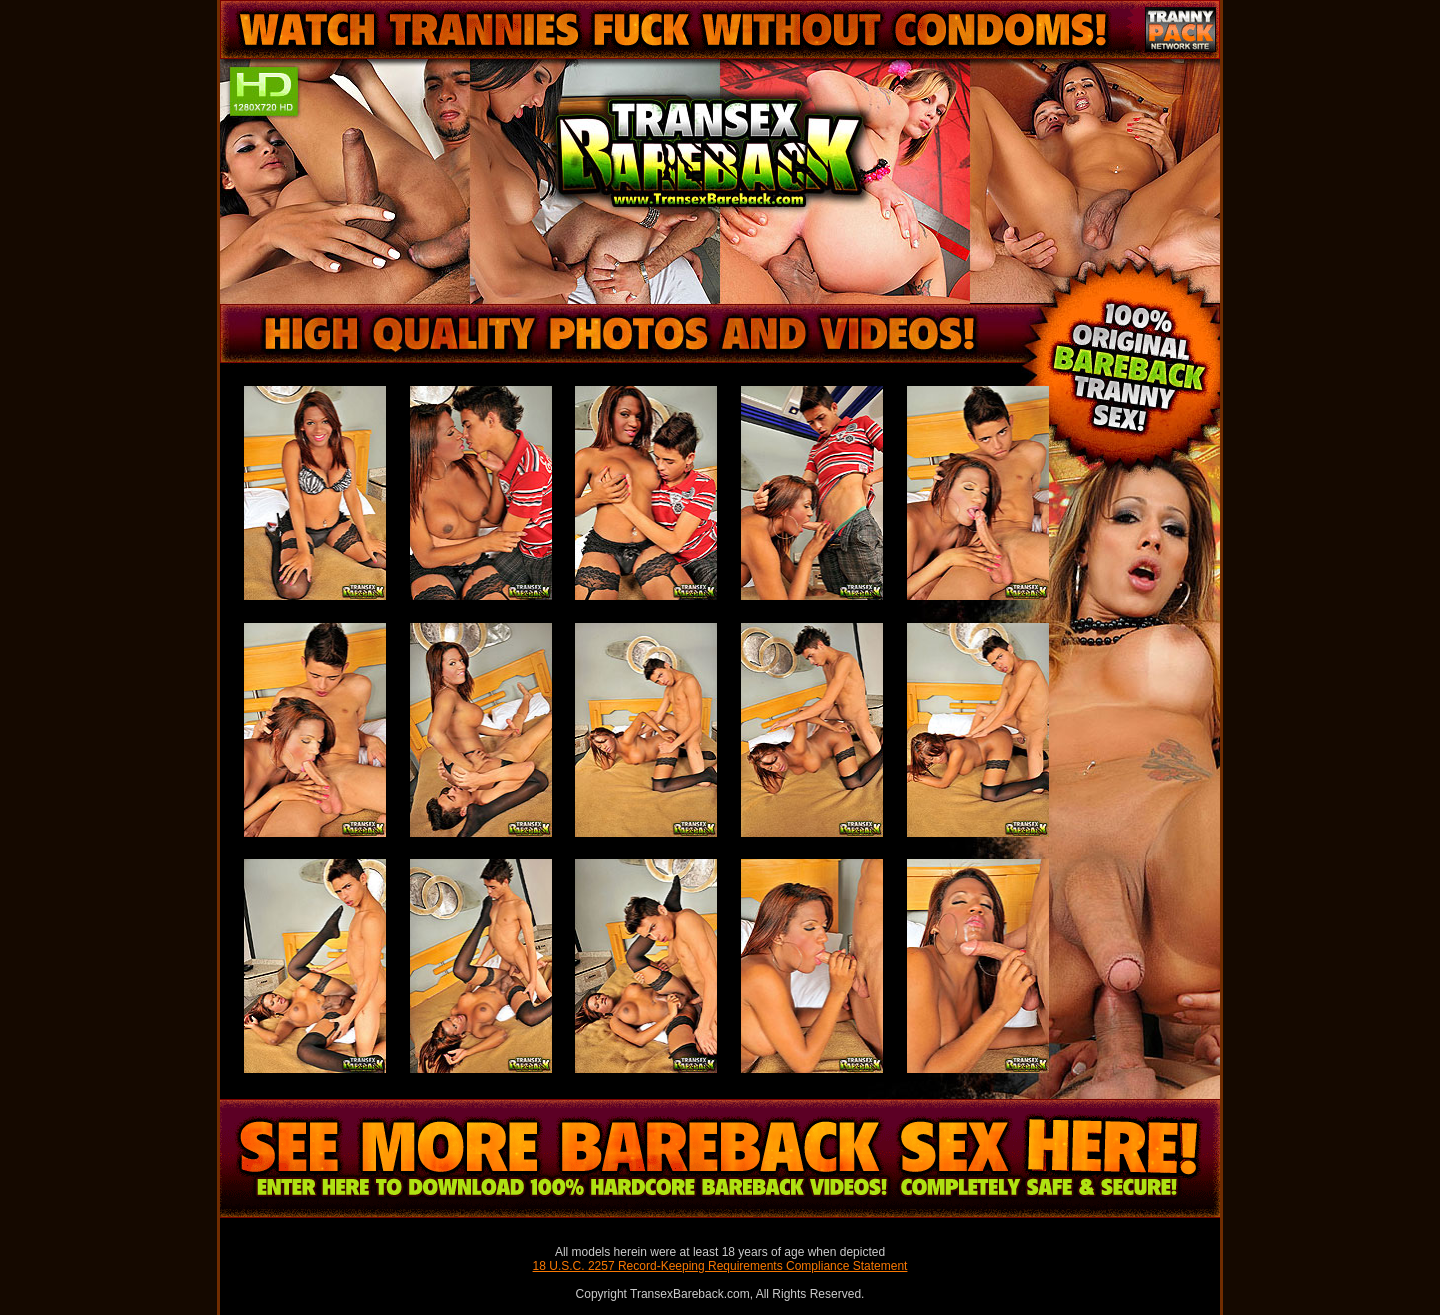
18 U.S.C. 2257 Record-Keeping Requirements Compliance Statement (720, 1266)
